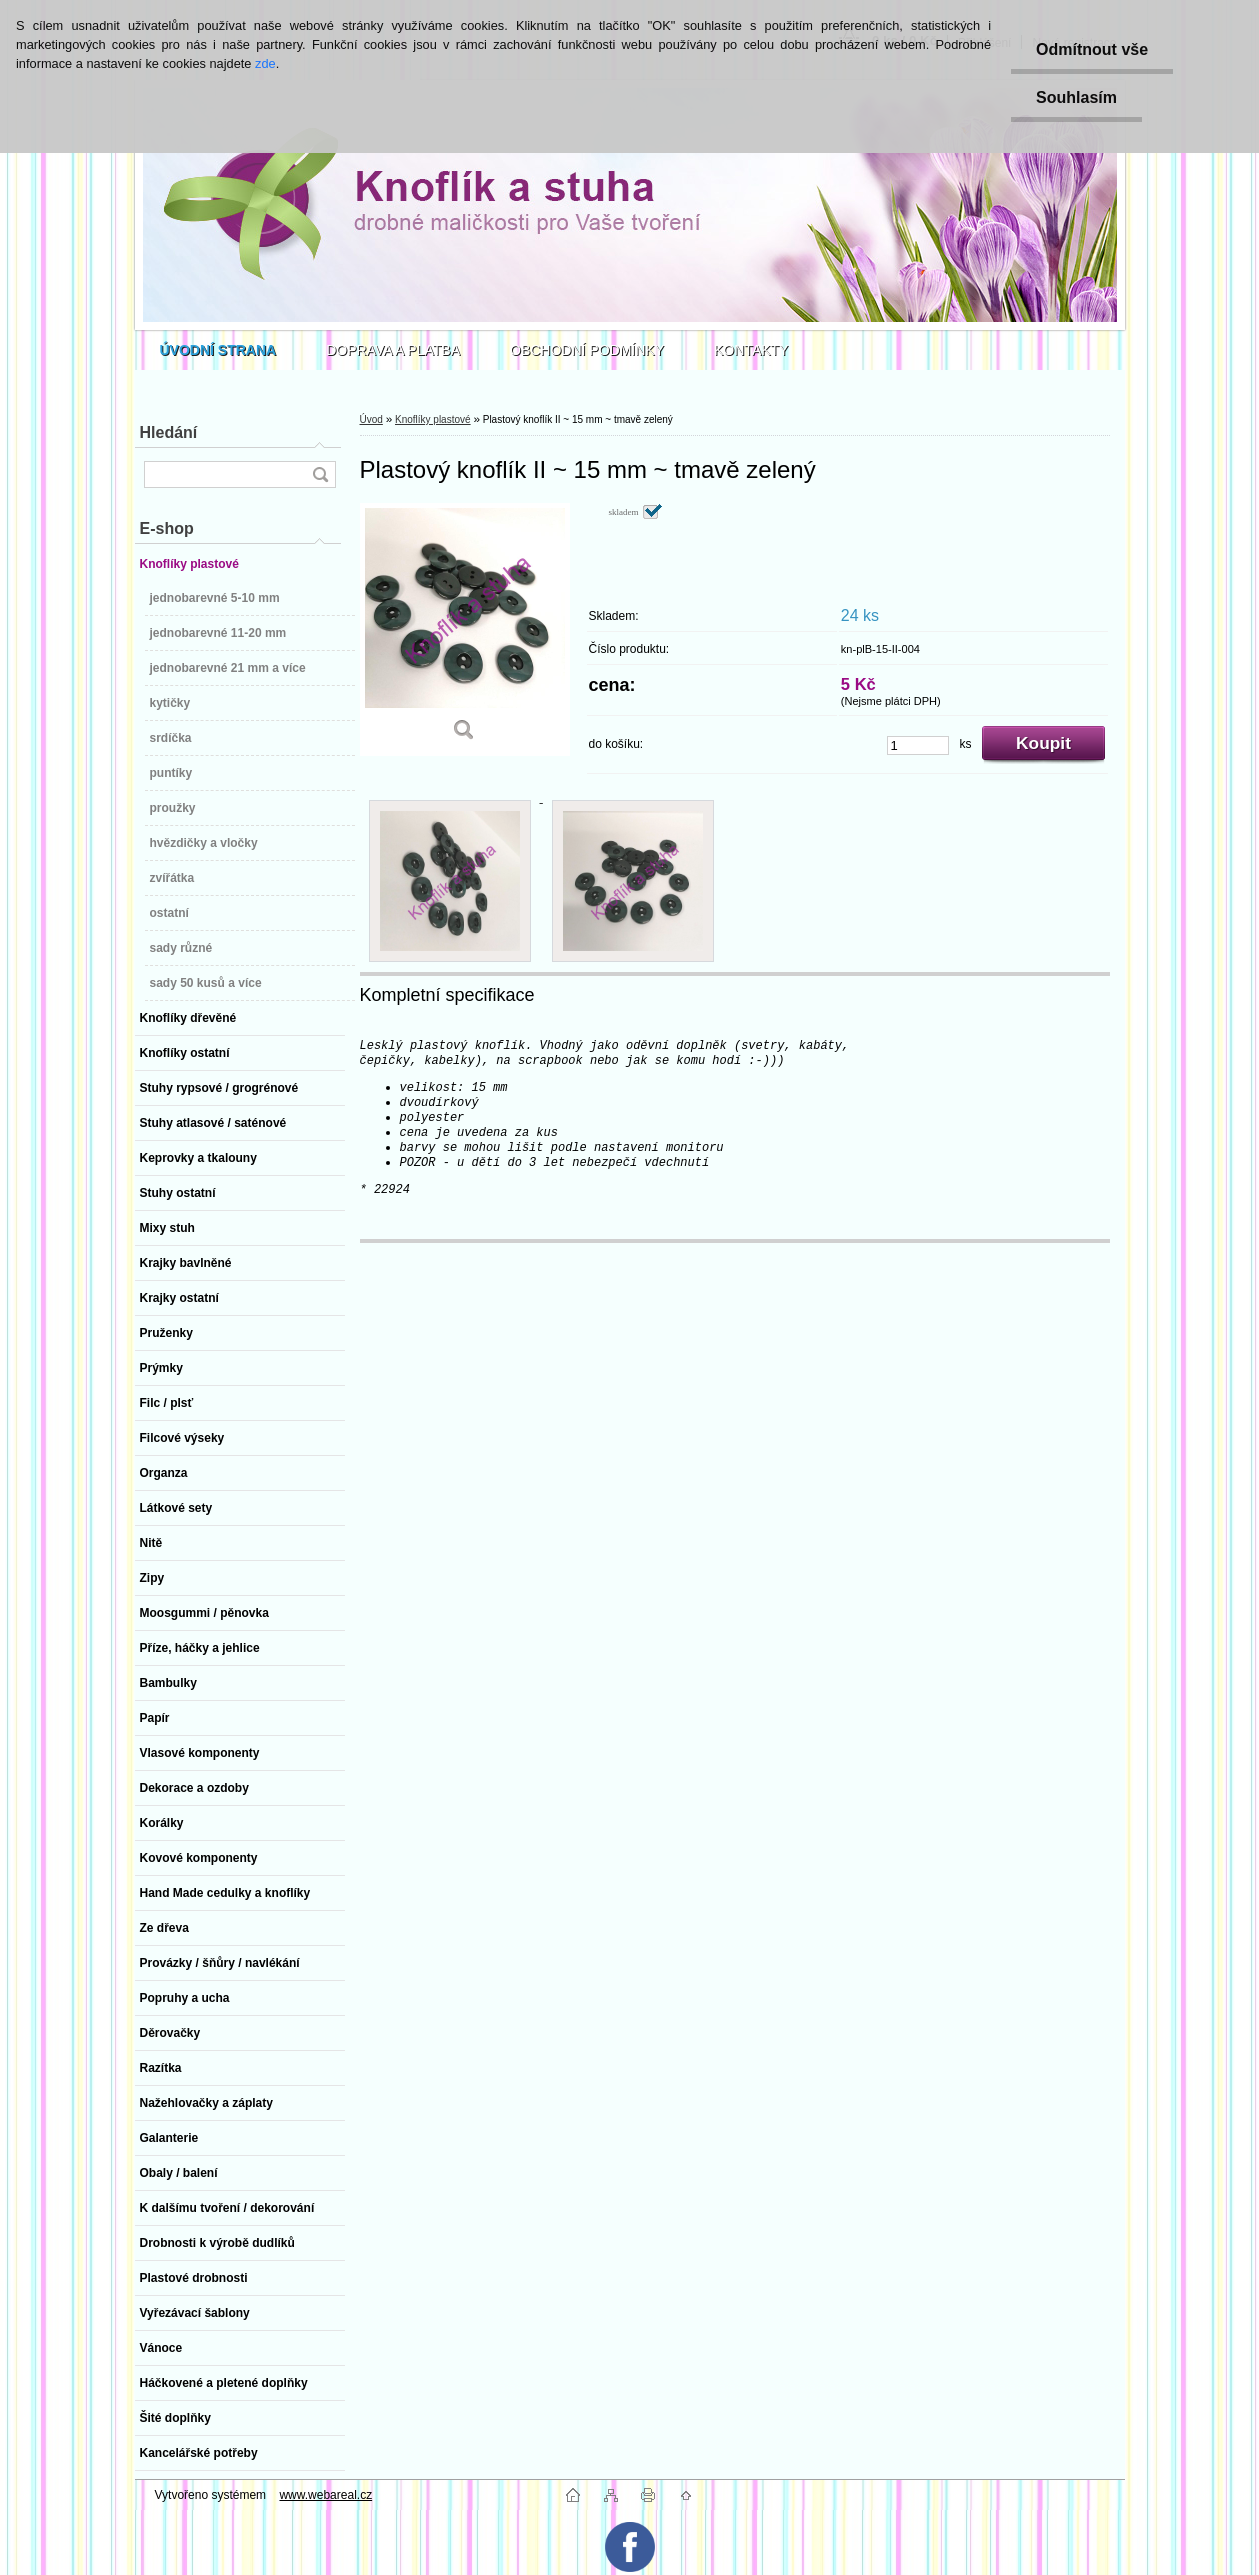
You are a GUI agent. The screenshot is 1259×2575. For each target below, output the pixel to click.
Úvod (371, 419)
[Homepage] (218, 350)
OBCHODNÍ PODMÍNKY (587, 350)
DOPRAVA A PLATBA (393, 350)
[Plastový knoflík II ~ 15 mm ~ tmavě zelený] (465, 629)
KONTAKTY (751, 350)
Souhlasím (1076, 97)
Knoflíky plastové (433, 419)
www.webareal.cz (325, 2495)
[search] (320, 474)
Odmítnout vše (1092, 49)
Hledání (169, 432)
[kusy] (918, 745)
